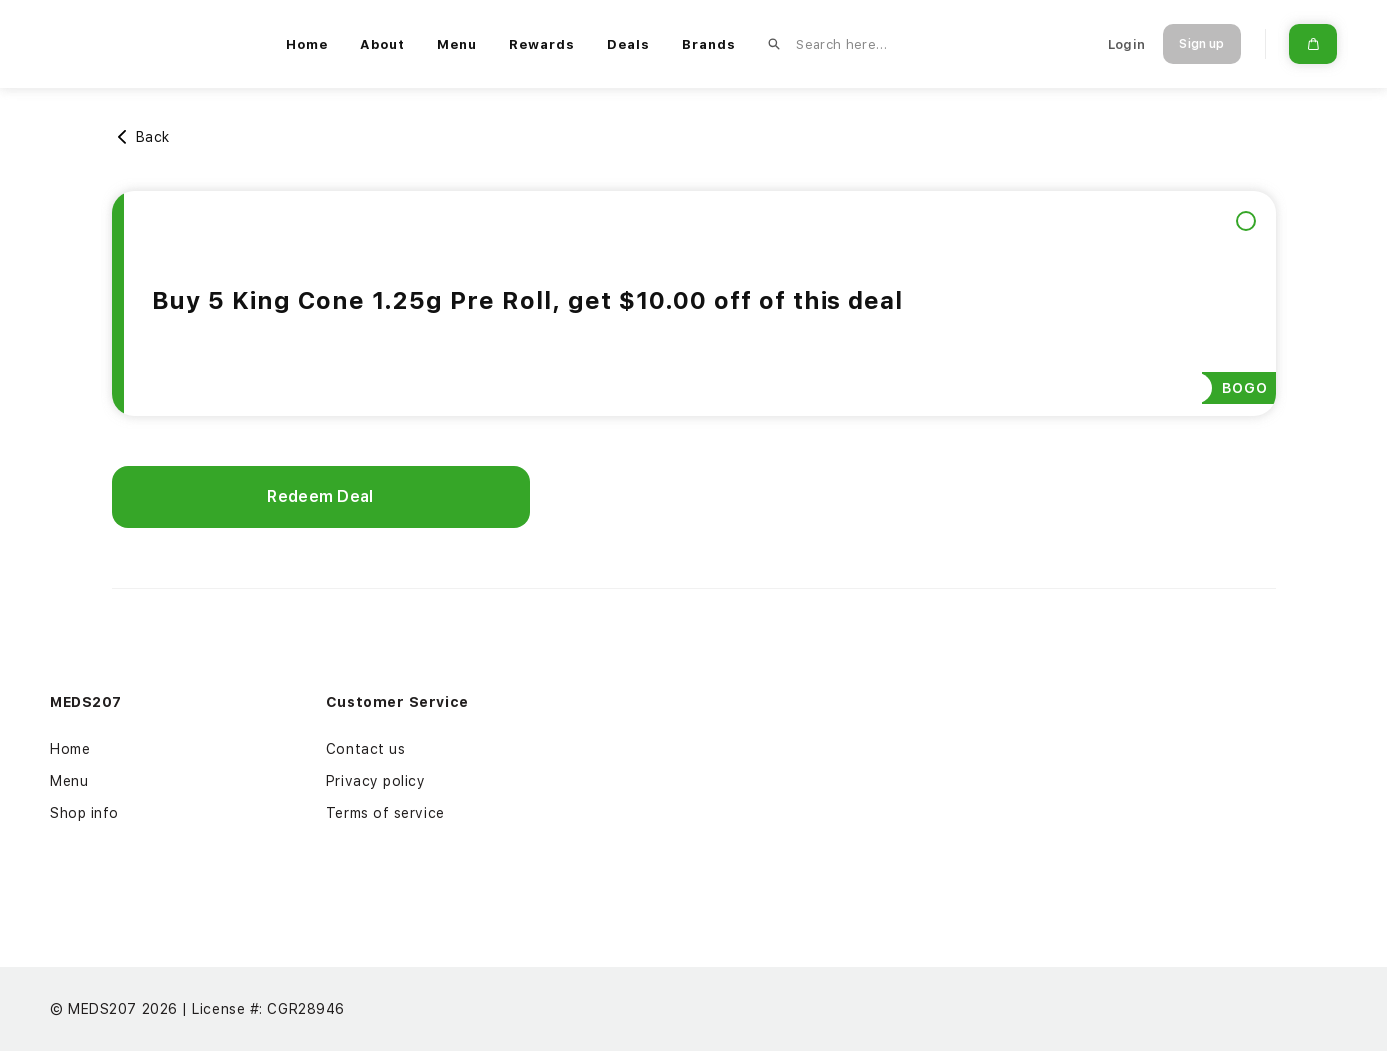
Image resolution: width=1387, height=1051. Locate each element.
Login (1126, 44)
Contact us (366, 749)
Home (70, 749)
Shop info (84, 813)
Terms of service (385, 813)
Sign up (1201, 44)
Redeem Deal (320, 496)
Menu (69, 781)
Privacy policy (376, 781)
